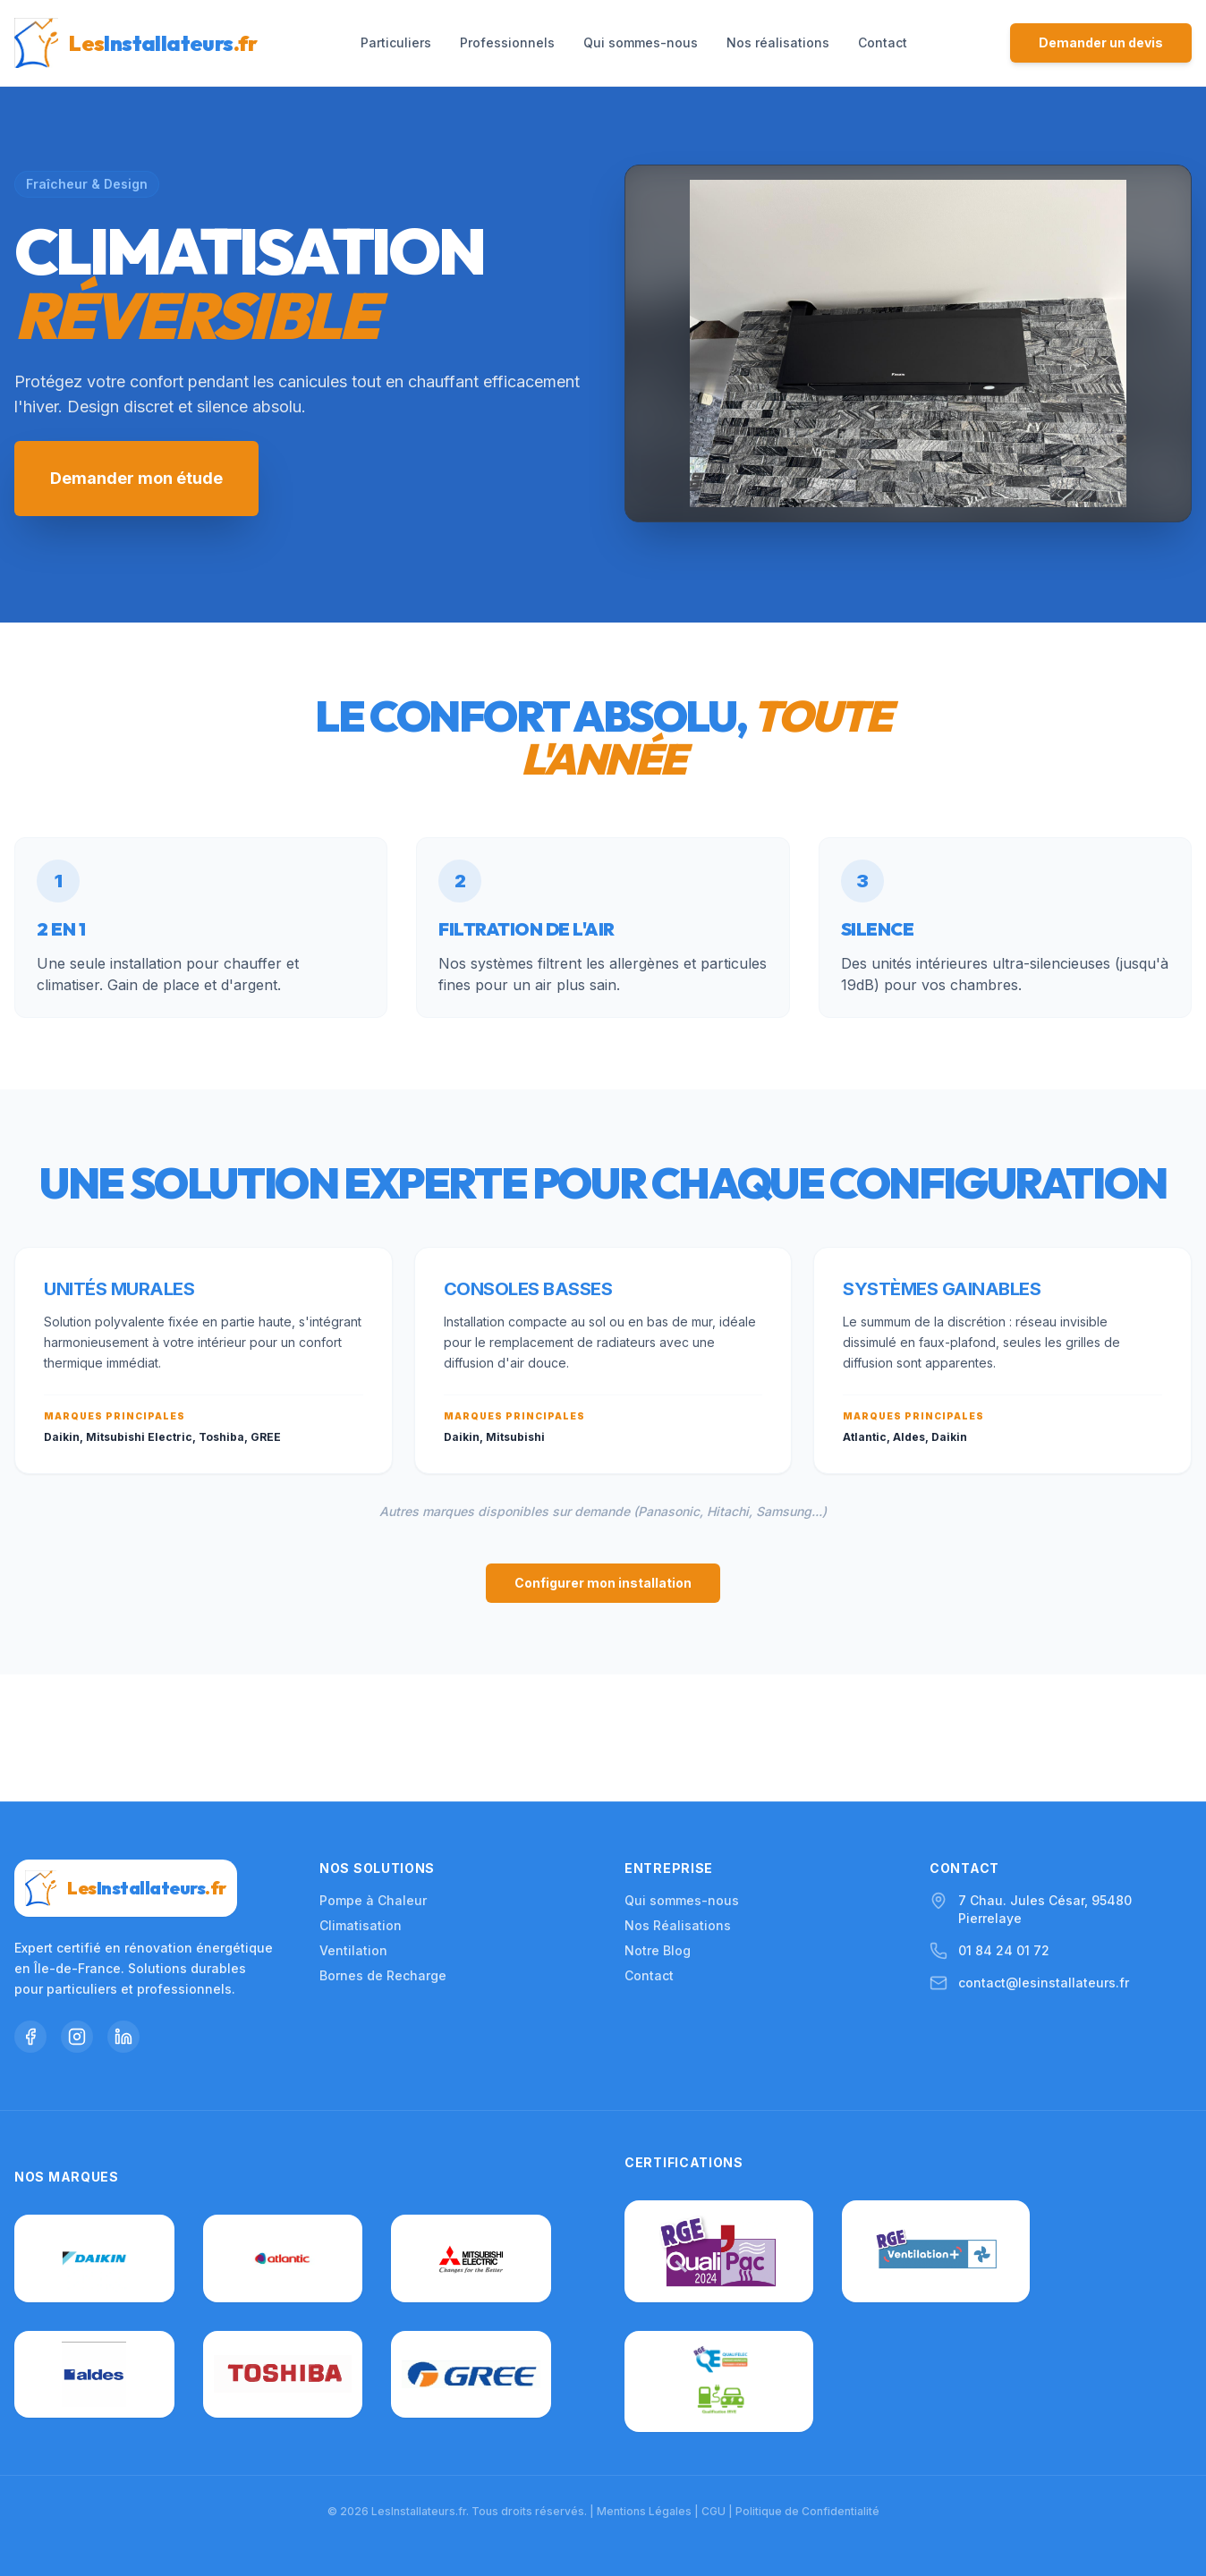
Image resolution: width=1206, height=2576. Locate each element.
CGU (713, 2511)
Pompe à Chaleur (373, 1774)
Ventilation (353, 1824)
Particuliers (396, 42)
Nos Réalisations (677, 1799)
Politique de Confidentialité (807, 2511)
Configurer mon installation (603, 1582)
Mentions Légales (644, 2511)
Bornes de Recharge (382, 1849)
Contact (882, 42)
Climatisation (360, 1799)
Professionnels (507, 42)
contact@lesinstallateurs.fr (1043, 1856)
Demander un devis (1101, 42)
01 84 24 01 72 (1003, 1824)
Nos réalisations (777, 42)
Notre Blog (657, 1824)
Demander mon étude (136, 478)
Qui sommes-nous (640, 42)
